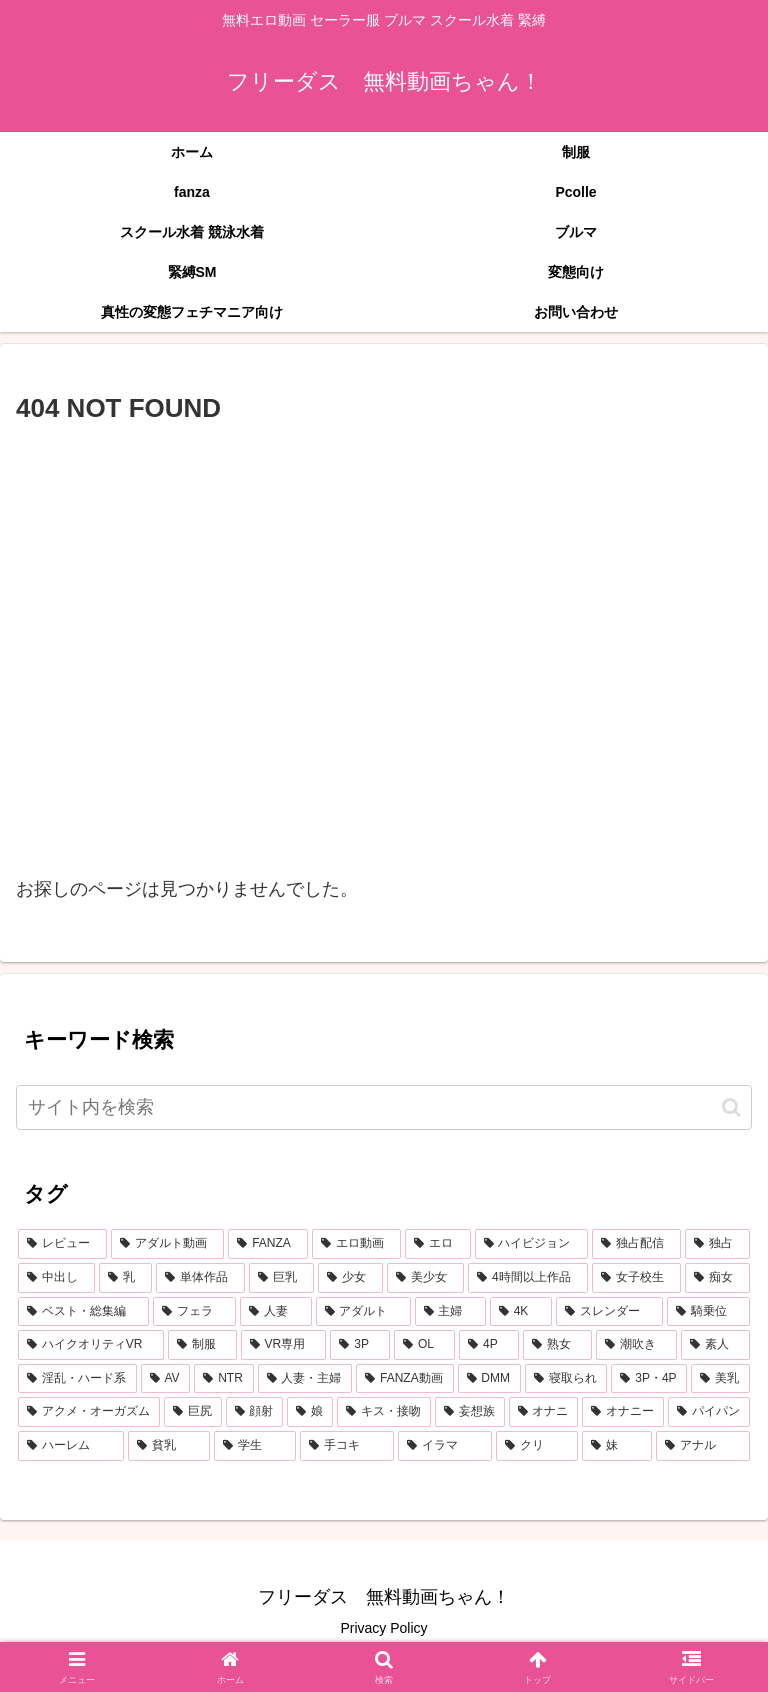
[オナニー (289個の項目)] (623, 1412)
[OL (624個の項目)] (424, 1345)
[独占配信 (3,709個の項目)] (636, 1244)
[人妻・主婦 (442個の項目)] (305, 1379)
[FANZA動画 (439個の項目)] (404, 1379)
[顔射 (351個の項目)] (255, 1412)
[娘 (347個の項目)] (310, 1412)
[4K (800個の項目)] (521, 1312)
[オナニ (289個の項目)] (544, 1412)
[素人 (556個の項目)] (715, 1345)
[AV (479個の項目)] (166, 1379)
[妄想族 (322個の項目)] (470, 1412)
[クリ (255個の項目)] (537, 1446)
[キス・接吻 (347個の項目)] (384, 1412)
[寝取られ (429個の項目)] (566, 1379)
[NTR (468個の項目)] (223, 1379)
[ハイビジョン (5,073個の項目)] (531, 1244)
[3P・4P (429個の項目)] (649, 1379)
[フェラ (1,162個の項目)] (194, 1312)
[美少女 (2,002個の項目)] (425, 1278)
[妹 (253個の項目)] (617, 1446)
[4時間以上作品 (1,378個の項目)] (528, 1278)
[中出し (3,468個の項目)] (56, 1278)
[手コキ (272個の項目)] (347, 1446)
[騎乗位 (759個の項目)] (708, 1312)
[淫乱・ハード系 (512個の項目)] (77, 1379)
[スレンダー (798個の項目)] (609, 1312)
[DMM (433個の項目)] (489, 1379)
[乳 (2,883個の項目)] (125, 1278)
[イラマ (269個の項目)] (445, 1446)
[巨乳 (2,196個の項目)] (281, 1278)
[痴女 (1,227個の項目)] (717, 1278)
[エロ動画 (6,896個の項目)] (356, 1244)
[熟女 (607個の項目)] (557, 1345)
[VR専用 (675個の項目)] (284, 1345)
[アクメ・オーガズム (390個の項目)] (89, 1412)
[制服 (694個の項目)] (202, 1345)
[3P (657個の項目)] (360, 1345)
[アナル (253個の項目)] (703, 1446)
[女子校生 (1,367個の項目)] (636, 1278)
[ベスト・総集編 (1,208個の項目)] (83, 1312)
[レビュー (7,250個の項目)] (62, 1244)
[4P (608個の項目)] (489, 1345)
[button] (731, 1107)
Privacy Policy (383, 1628)
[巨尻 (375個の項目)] (193, 1412)
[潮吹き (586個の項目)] (636, 1345)
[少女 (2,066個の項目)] (350, 1278)
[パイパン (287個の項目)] (709, 1412)
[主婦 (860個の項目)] (450, 1312)
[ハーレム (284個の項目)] (71, 1446)
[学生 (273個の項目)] (255, 1446)
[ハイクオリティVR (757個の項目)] (91, 1345)
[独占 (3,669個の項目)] (717, 1244)
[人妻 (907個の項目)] (275, 1312)
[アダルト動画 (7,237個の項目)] (167, 1244)
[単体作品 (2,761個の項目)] (200, 1278)
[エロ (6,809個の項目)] (437, 1244)
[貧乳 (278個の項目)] (169, 1446)
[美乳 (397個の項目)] (720, 1379)
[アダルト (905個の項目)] (363, 1312)
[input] (384, 1107)
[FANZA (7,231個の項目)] (268, 1244)
